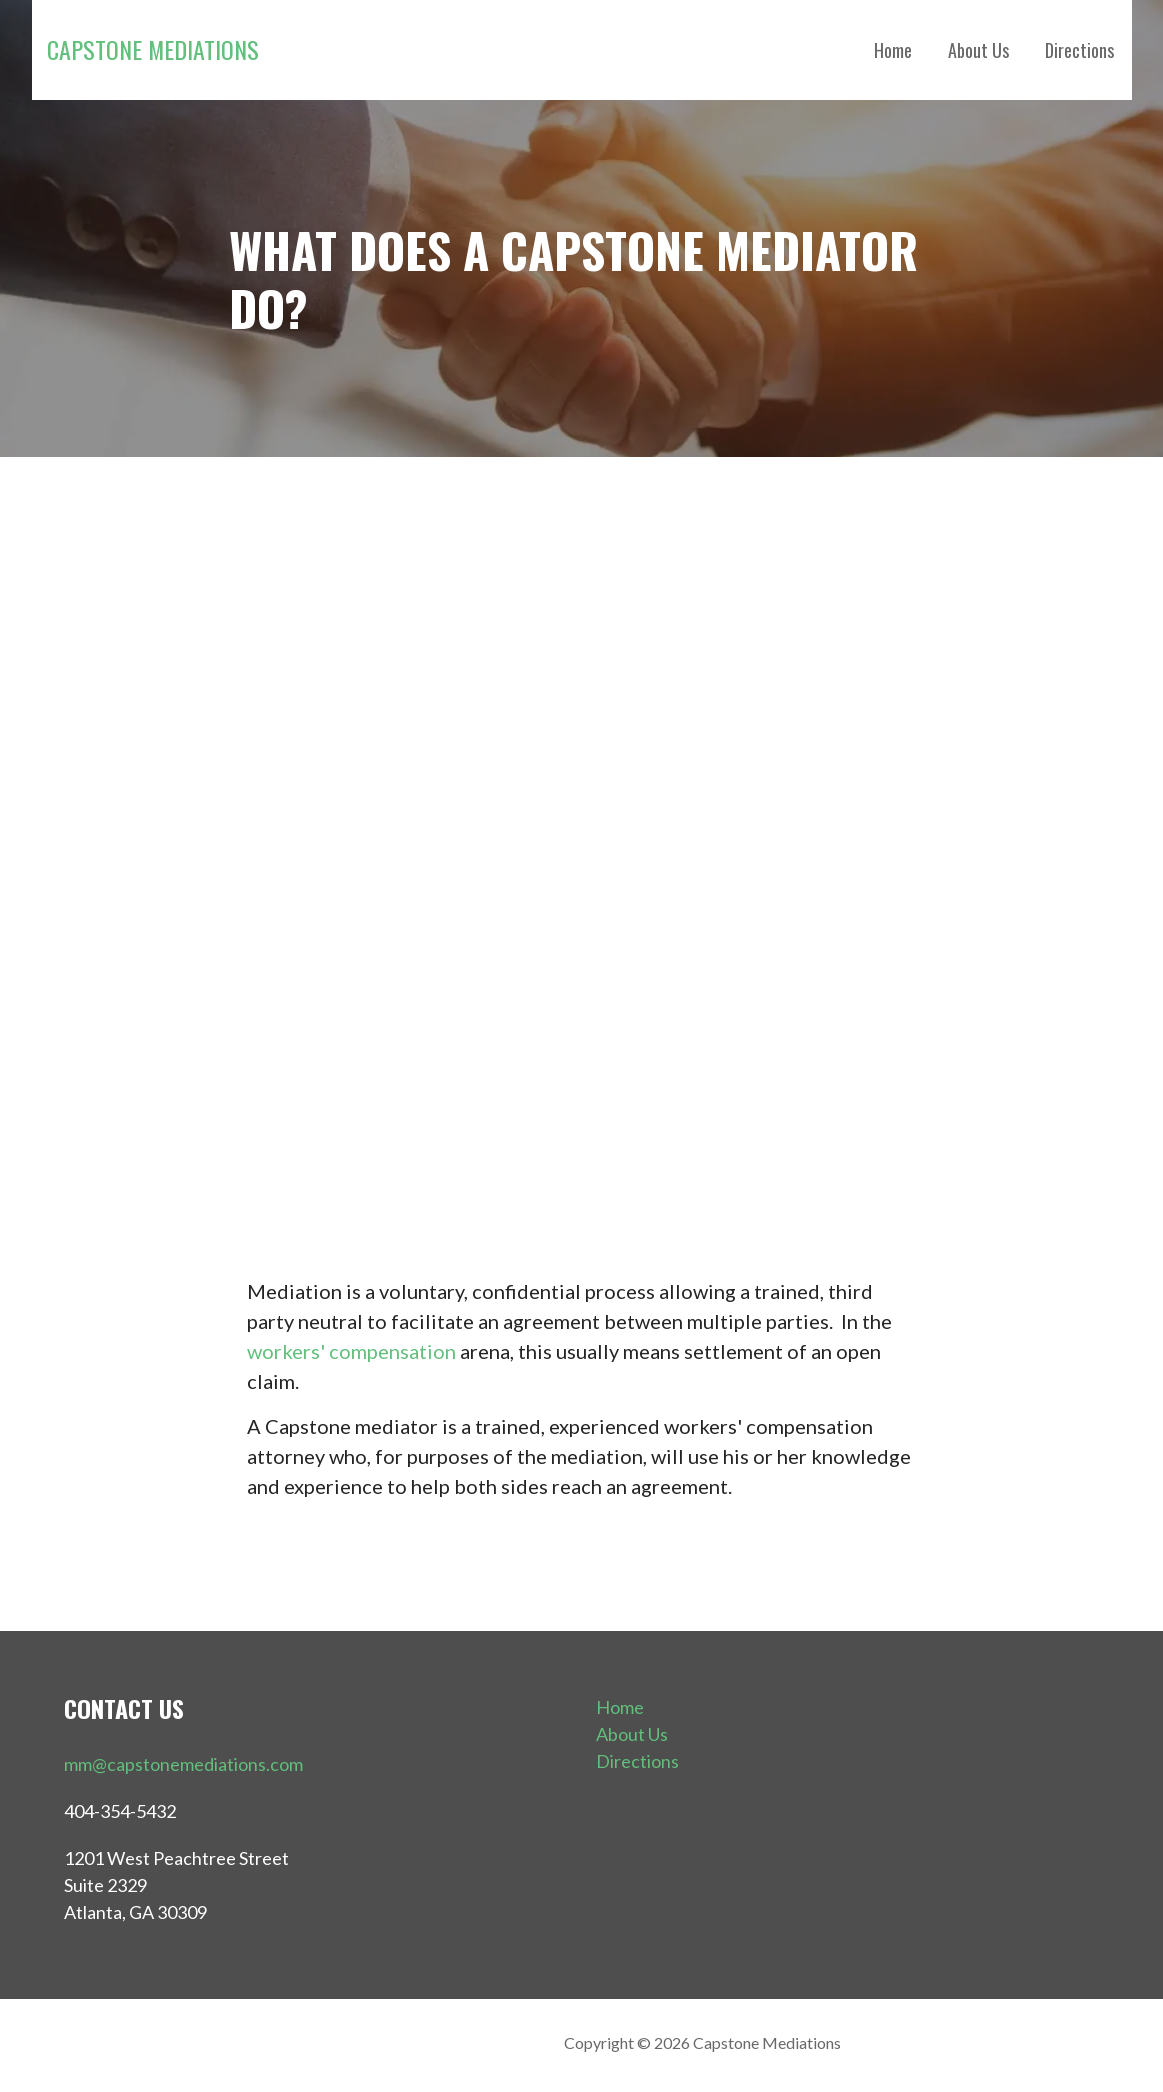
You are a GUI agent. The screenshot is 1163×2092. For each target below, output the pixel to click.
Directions (1079, 50)
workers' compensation (351, 1351)
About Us (978, 50)
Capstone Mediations (153, 49)
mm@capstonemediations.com (183, 1764)
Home (893, 50)
